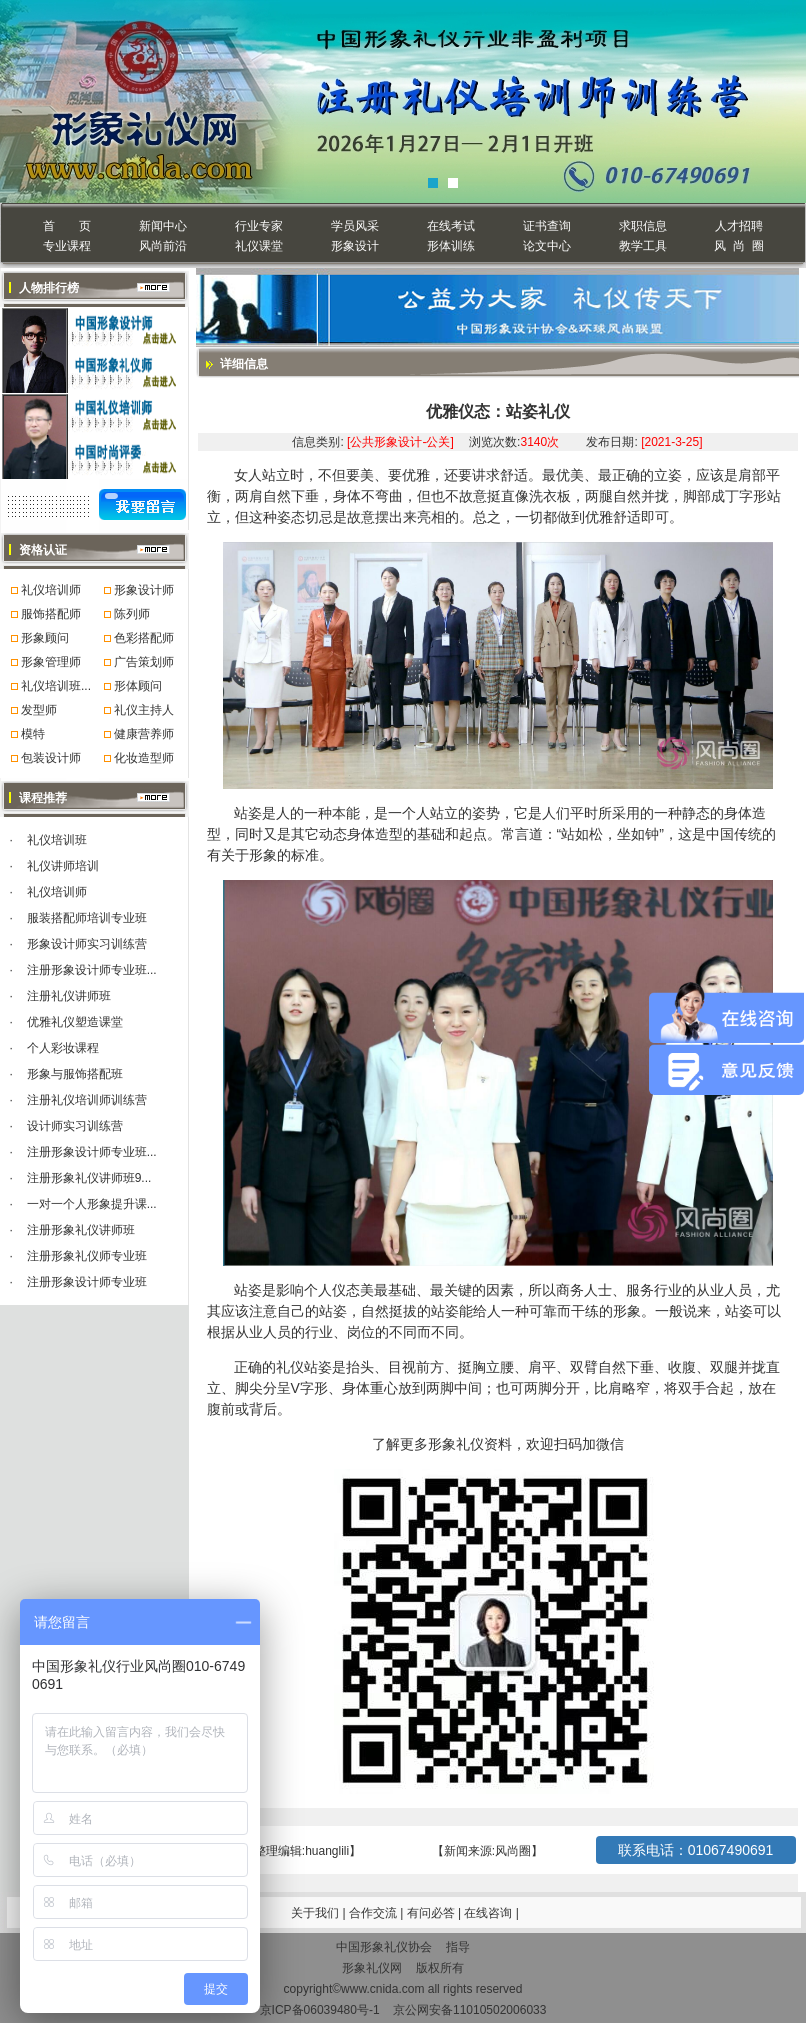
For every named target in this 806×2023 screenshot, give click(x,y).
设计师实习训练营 (75, 1126)
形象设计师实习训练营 (87, 944)
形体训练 (451, 246)
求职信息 (643, 226)
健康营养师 (144, 734)
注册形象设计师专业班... (92, 970)
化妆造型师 (144, 758)
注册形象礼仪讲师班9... (89, 1178)
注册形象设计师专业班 (87, 1282)
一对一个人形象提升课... (92, 1204)
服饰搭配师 (51, 614)
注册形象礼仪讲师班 (81, 1230)
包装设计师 (51, 758)
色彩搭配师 (144, 638)
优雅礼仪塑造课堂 (75, 1022)
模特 (33, 734)
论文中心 (547, 246)
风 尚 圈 (738, 246)
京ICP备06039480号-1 (320, 2010)
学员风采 (355, 226)
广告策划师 (144, 662)
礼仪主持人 (144, 710)
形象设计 (355, 246)
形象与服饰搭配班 (75, 1074)
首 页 (66, 226)
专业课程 (67, 246)
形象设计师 (144, 590)
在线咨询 (489, 1913)
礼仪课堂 (259, 246)
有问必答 (432, 1913)
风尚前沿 (163, 246)
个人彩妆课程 (63, 1048)
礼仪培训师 (51, 590)
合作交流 (374, 1913)
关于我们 (315, 1913)
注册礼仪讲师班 (69, 996)
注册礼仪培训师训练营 (87, 1100)
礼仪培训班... (56, 686)
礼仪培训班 (57, 840)
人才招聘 (739, 226)
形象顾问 (45, 638)
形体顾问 (138, 686)
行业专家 (259, 226)
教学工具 (643, 246)
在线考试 (451, 226)
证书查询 (547, 226)
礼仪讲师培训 (63, 866)
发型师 (39, 710)
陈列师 (132, 614)
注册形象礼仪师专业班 (87, 1256)
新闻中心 (163, 226)
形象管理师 (51, 662)
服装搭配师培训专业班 (87, 918)
